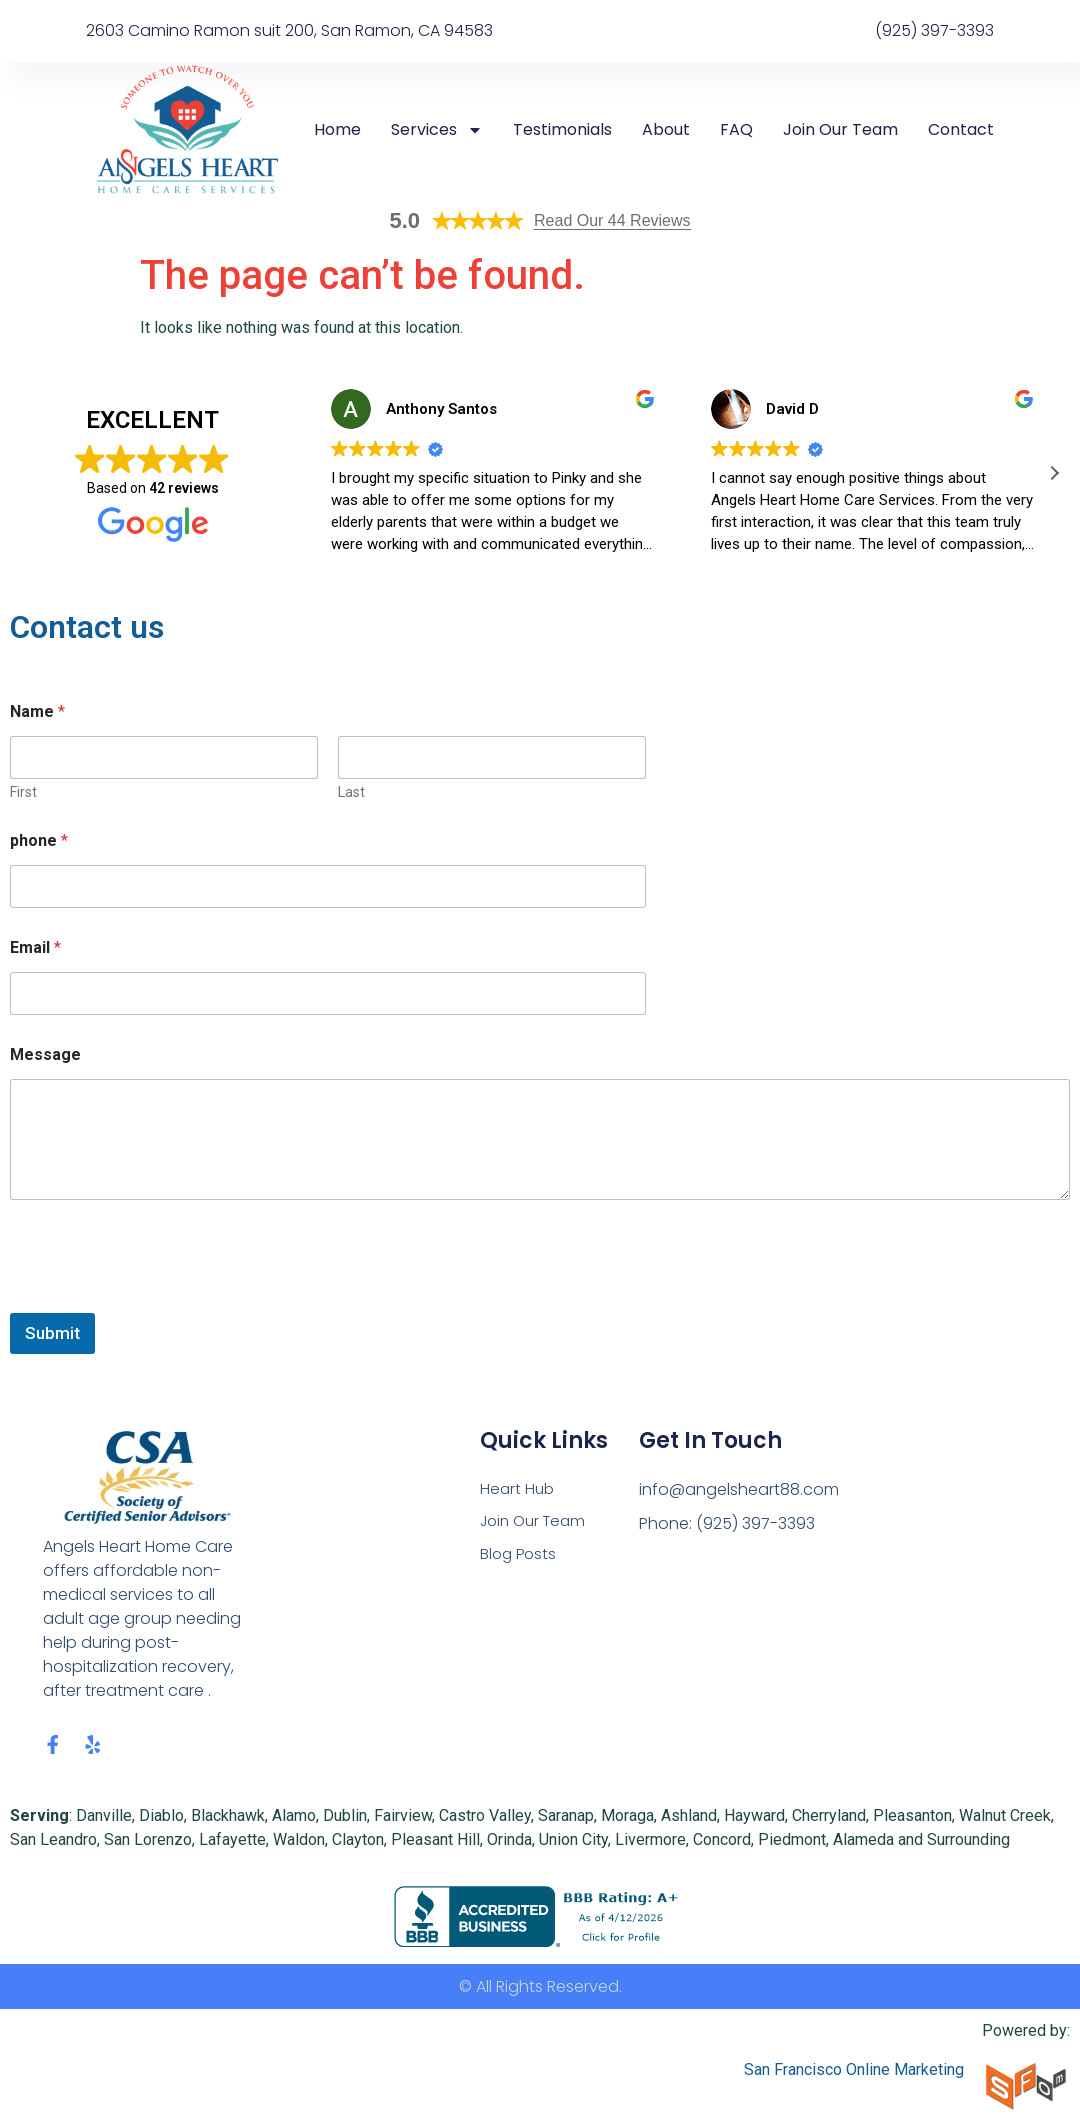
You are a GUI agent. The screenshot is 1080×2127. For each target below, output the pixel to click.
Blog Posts (520, 1557)
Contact (961, 130)
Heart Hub (518, 1489)
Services (437, 130)
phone (39, 840)
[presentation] (162, 1300)
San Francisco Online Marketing (854, 2072)
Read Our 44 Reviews (612, 220)
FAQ (736, 130)
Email (35, 947)
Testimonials (562, 130)
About (666, 130)
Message (45, 1054)
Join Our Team (840, 130)
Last (351, 792)
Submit (52, 1333)
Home (337, 130)
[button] (1054, 473)
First (23, 792)
